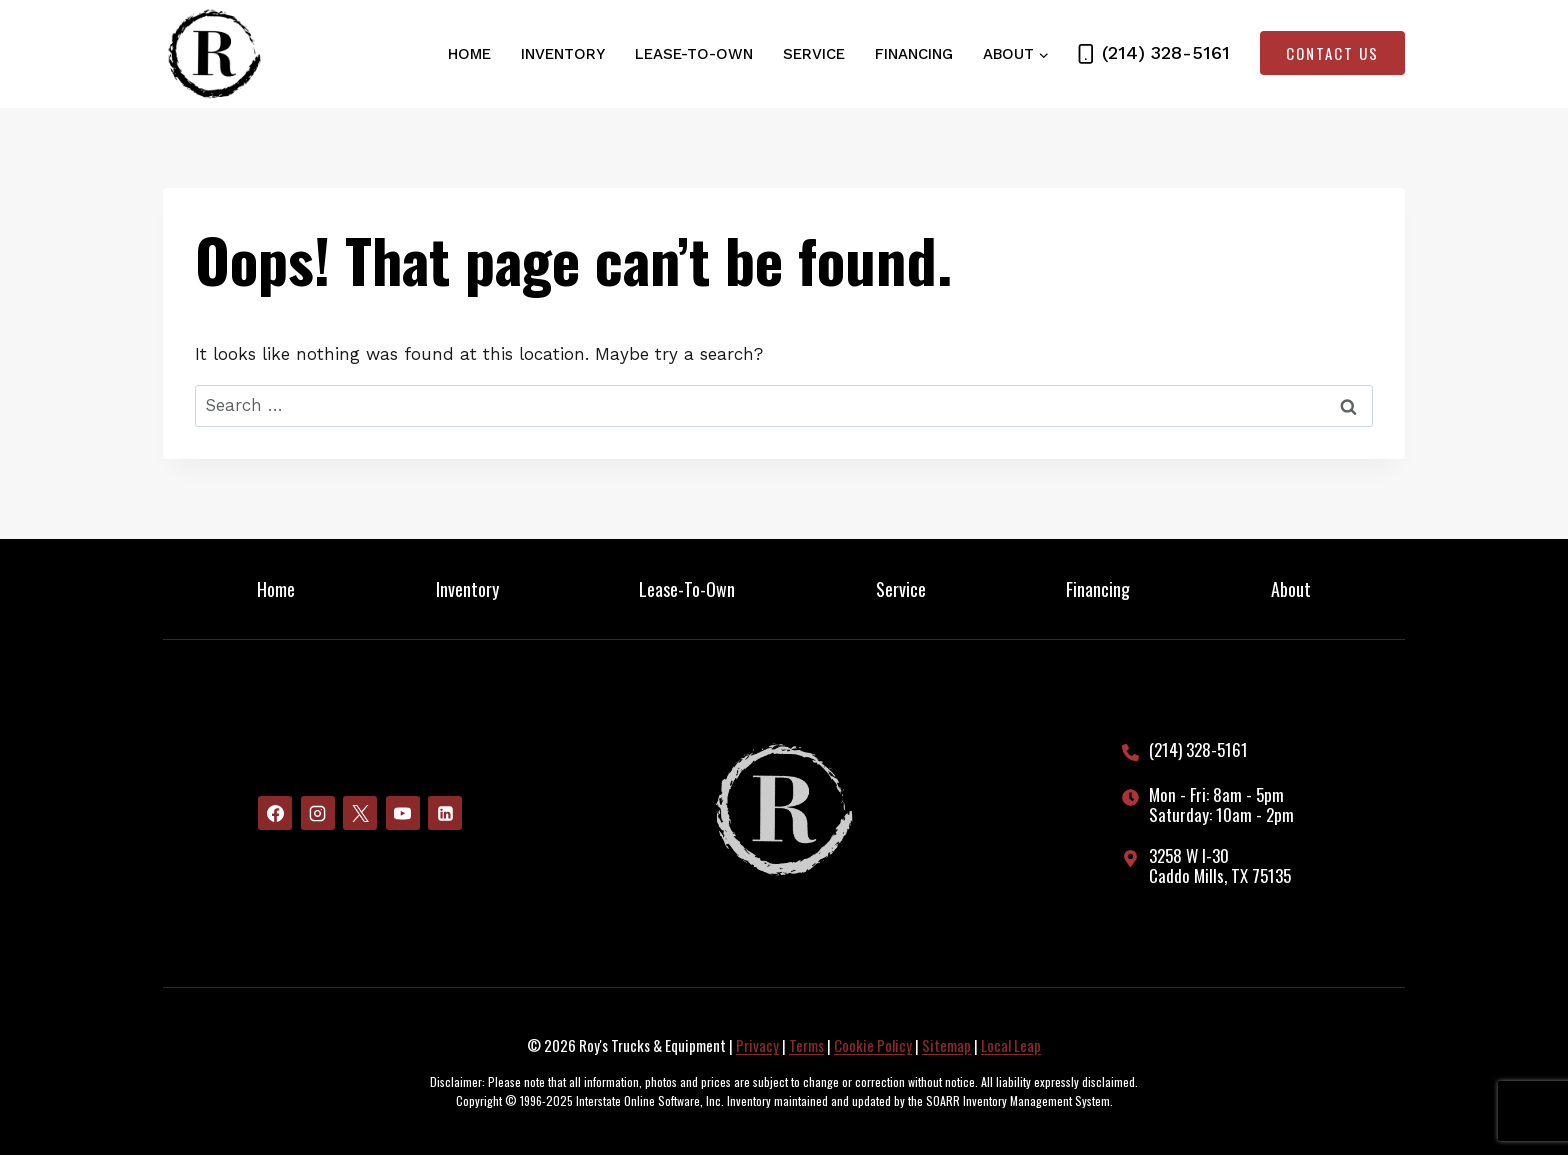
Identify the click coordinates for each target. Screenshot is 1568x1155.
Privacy (757, 1045)
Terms (806, 1045)
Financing (914, 54)
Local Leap (1011, 1045)
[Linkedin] (445, 813)
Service (814, 54)
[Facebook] (275, 813)
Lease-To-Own (694, 54)
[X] (360, 813)
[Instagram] (318, 813)
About (1291, 589)
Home (469, 54)
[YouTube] (403, 813)
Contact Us (1332, 53)
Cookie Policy (873, 1045)
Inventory (563, 54)
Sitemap (946, 1045)
